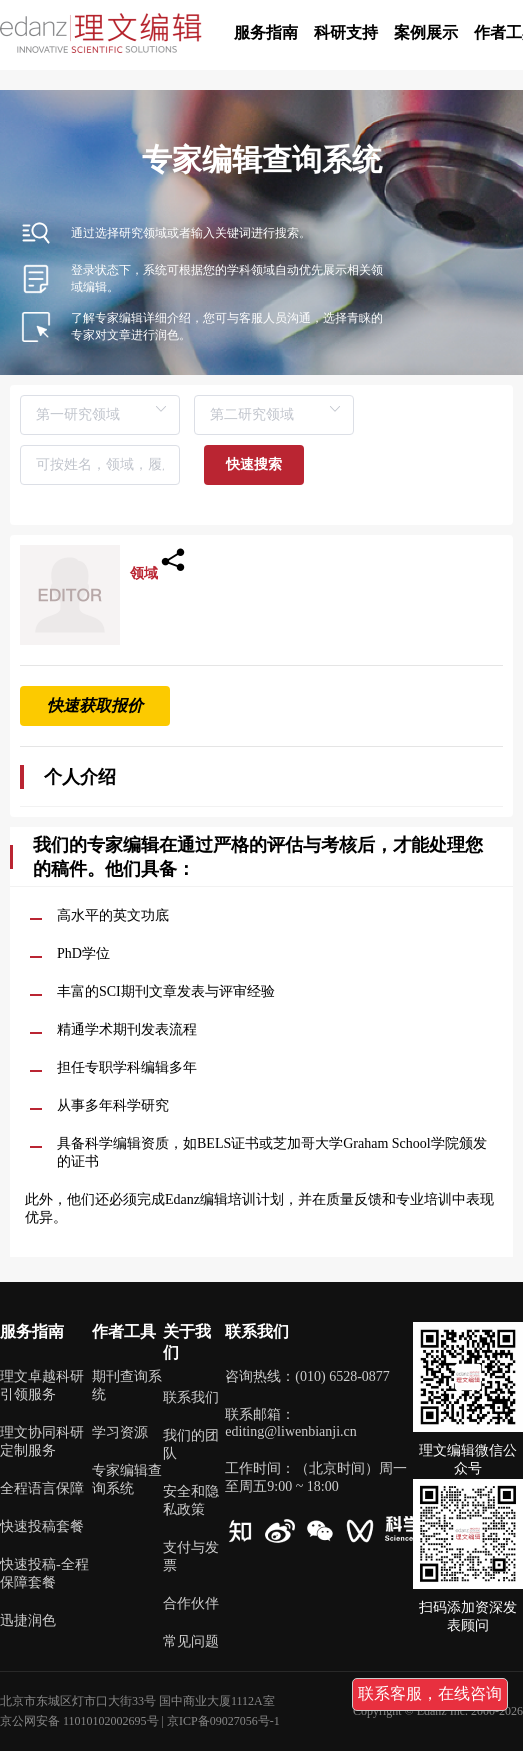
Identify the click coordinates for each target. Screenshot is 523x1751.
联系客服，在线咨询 (430, 1693)
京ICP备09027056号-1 (223, 1721)
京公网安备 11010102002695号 (79, 1721)
